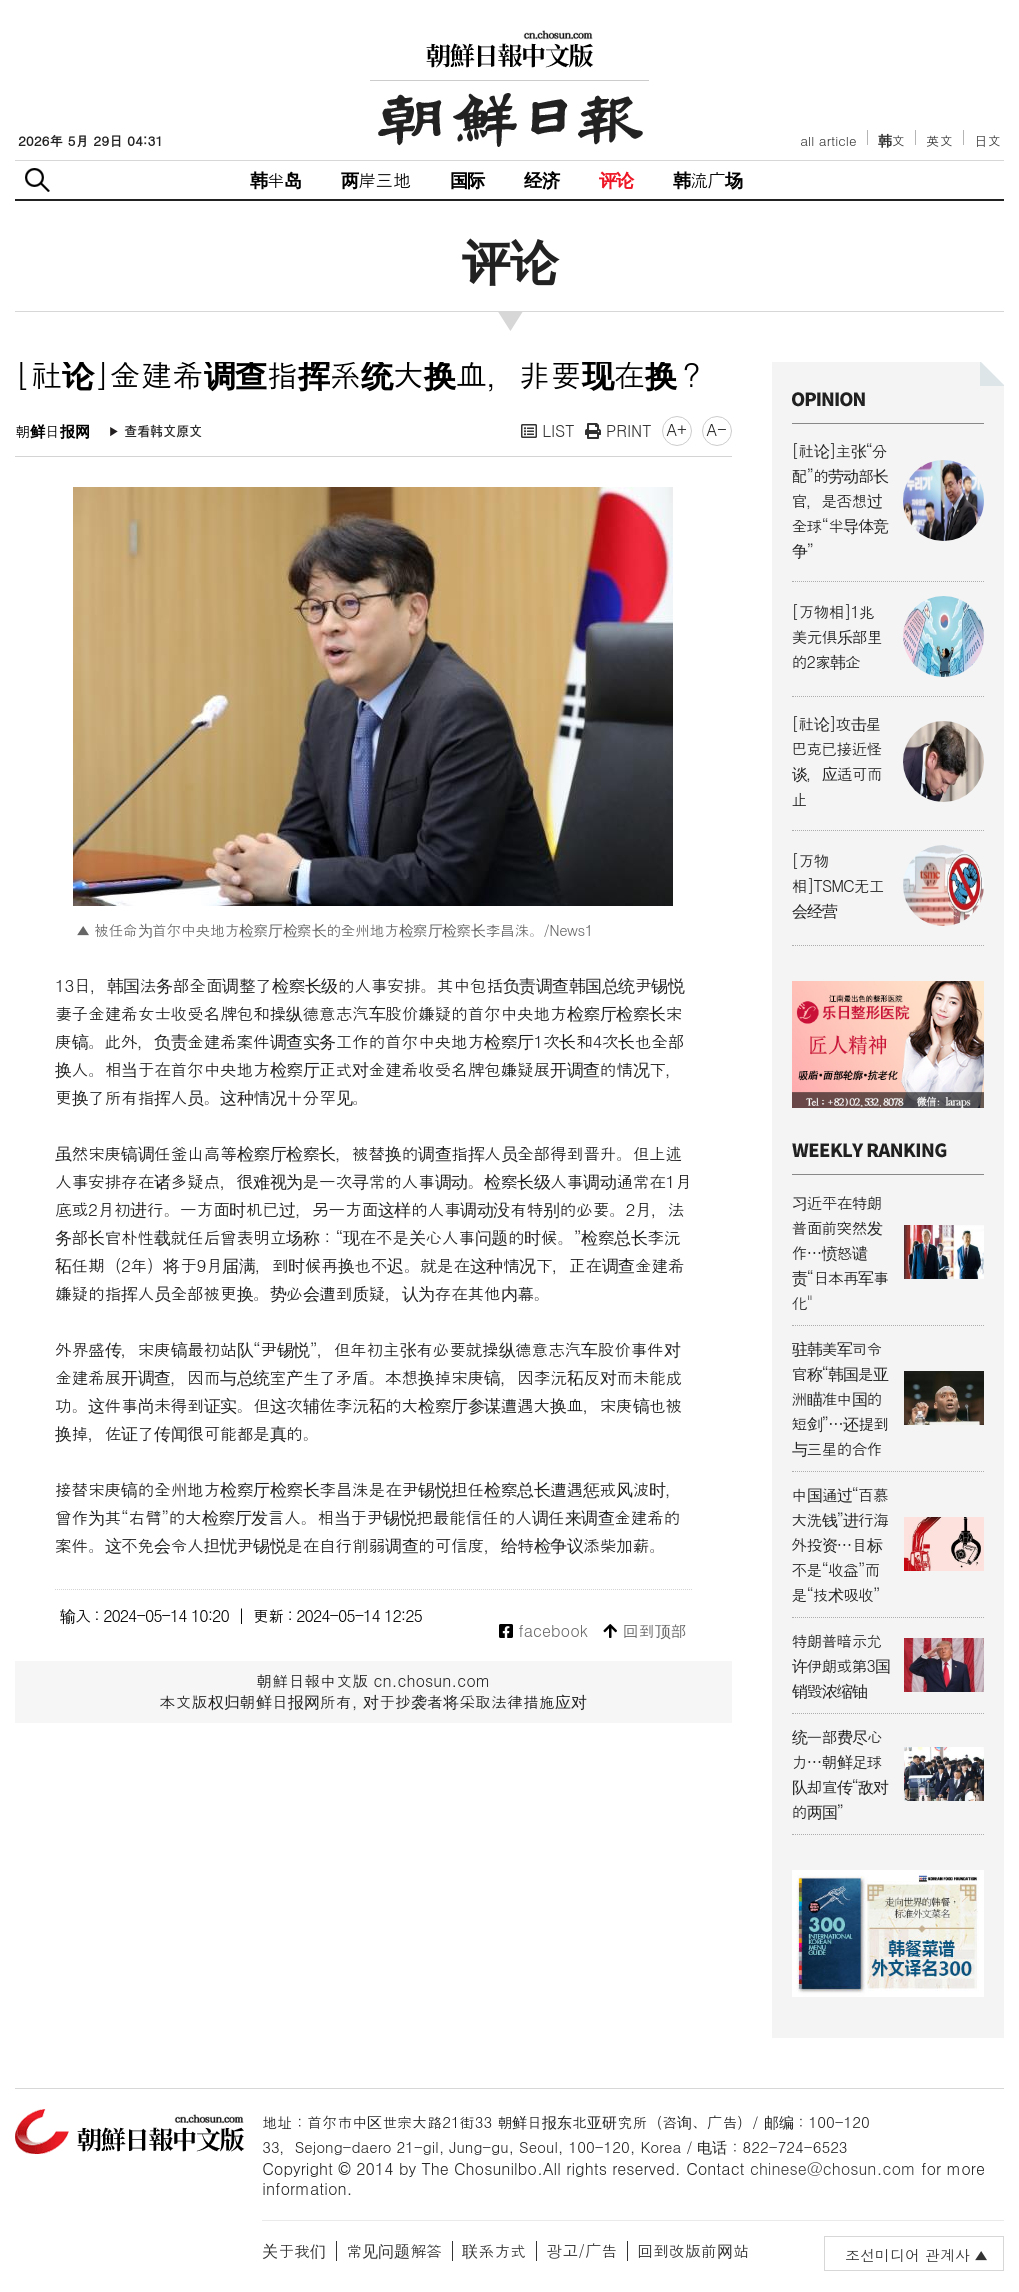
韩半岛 (276, 179)
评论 (616, 179)
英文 (939, 140)
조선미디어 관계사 (907, 2254)
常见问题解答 (394, 2250)
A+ (677, 429)
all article (828, 140)
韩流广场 (707, 179)
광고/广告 (581, 2250)
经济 (541, 179)
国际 (467, 179)
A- (717, 429)
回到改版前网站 (693, 2250)
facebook (543, 1631)
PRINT (618, 430)
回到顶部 (644, 1631)
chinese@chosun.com (833, 2168)
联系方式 (494, 2250)
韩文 (892, 140)
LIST (548, 430)
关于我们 (294, 2250)
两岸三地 (375, 179)
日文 (987, 140)
